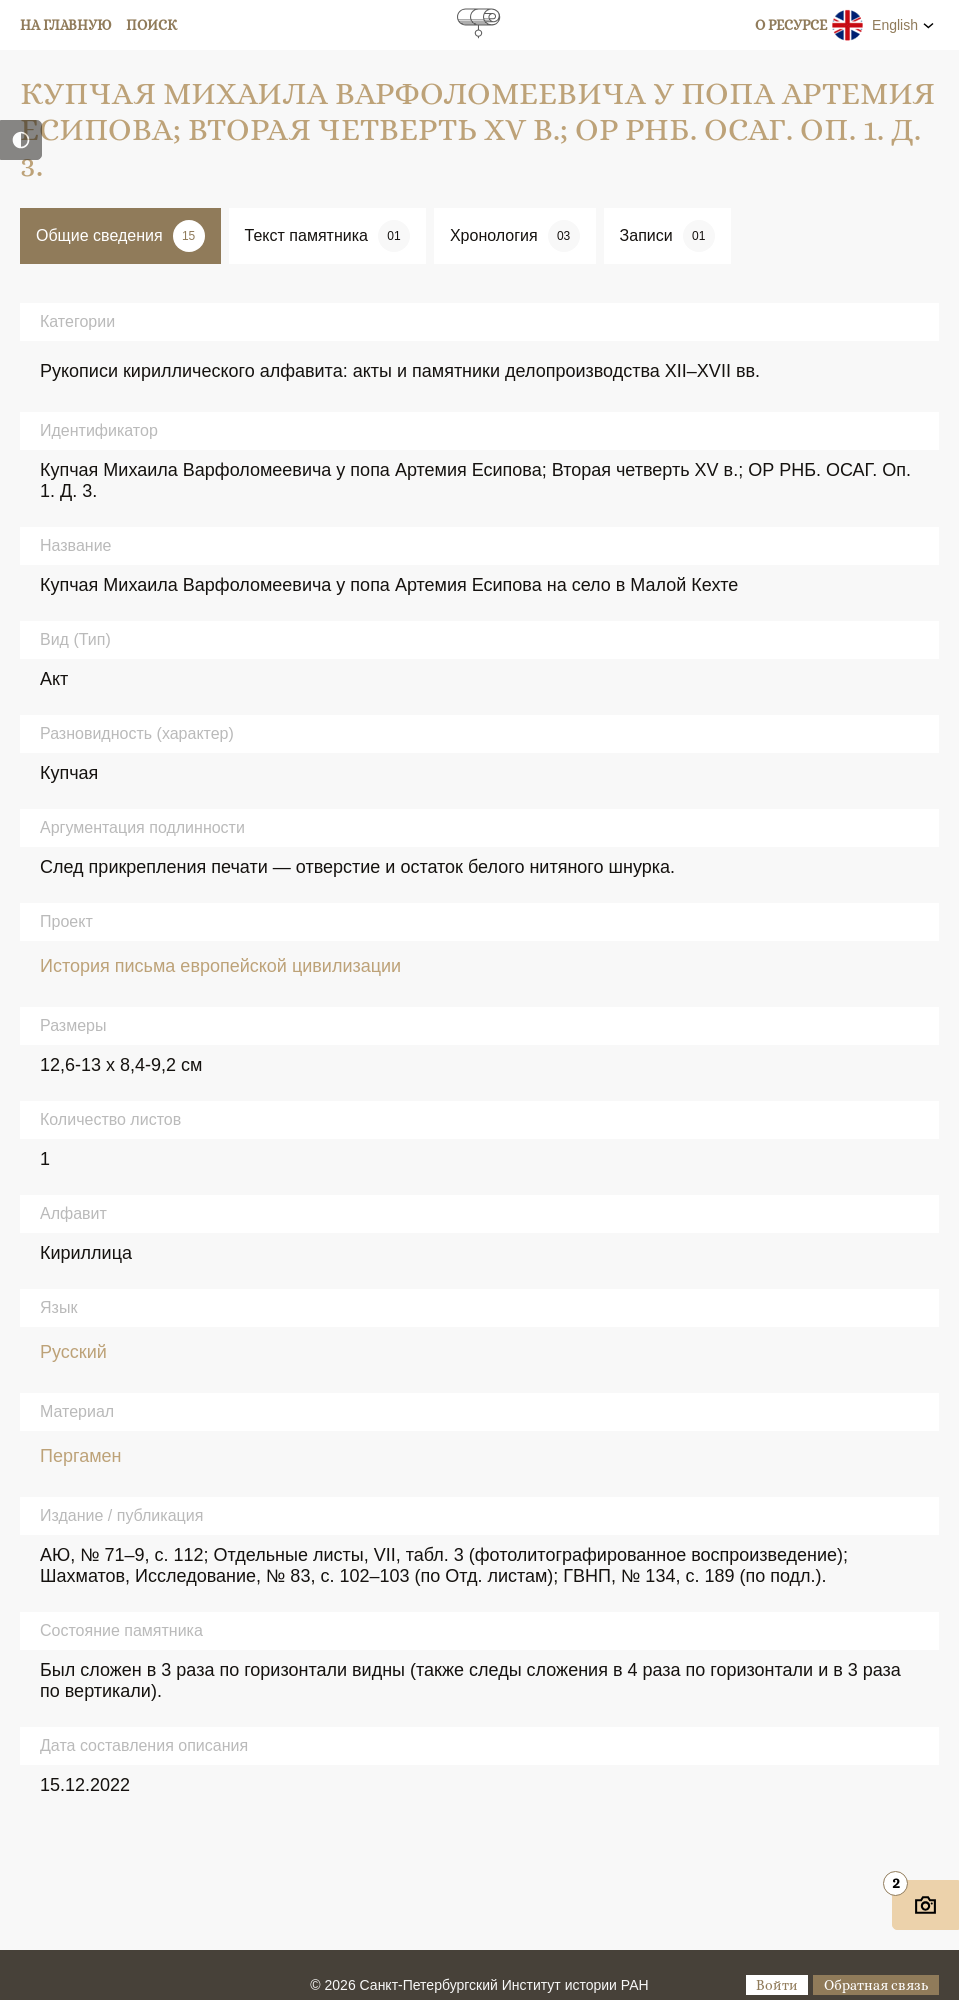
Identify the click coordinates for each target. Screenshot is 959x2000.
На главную (66, 25)
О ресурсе (791, 25)
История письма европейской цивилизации (220, 966)
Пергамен (80, 1456)
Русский (73, 1352)
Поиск (151, 25)
